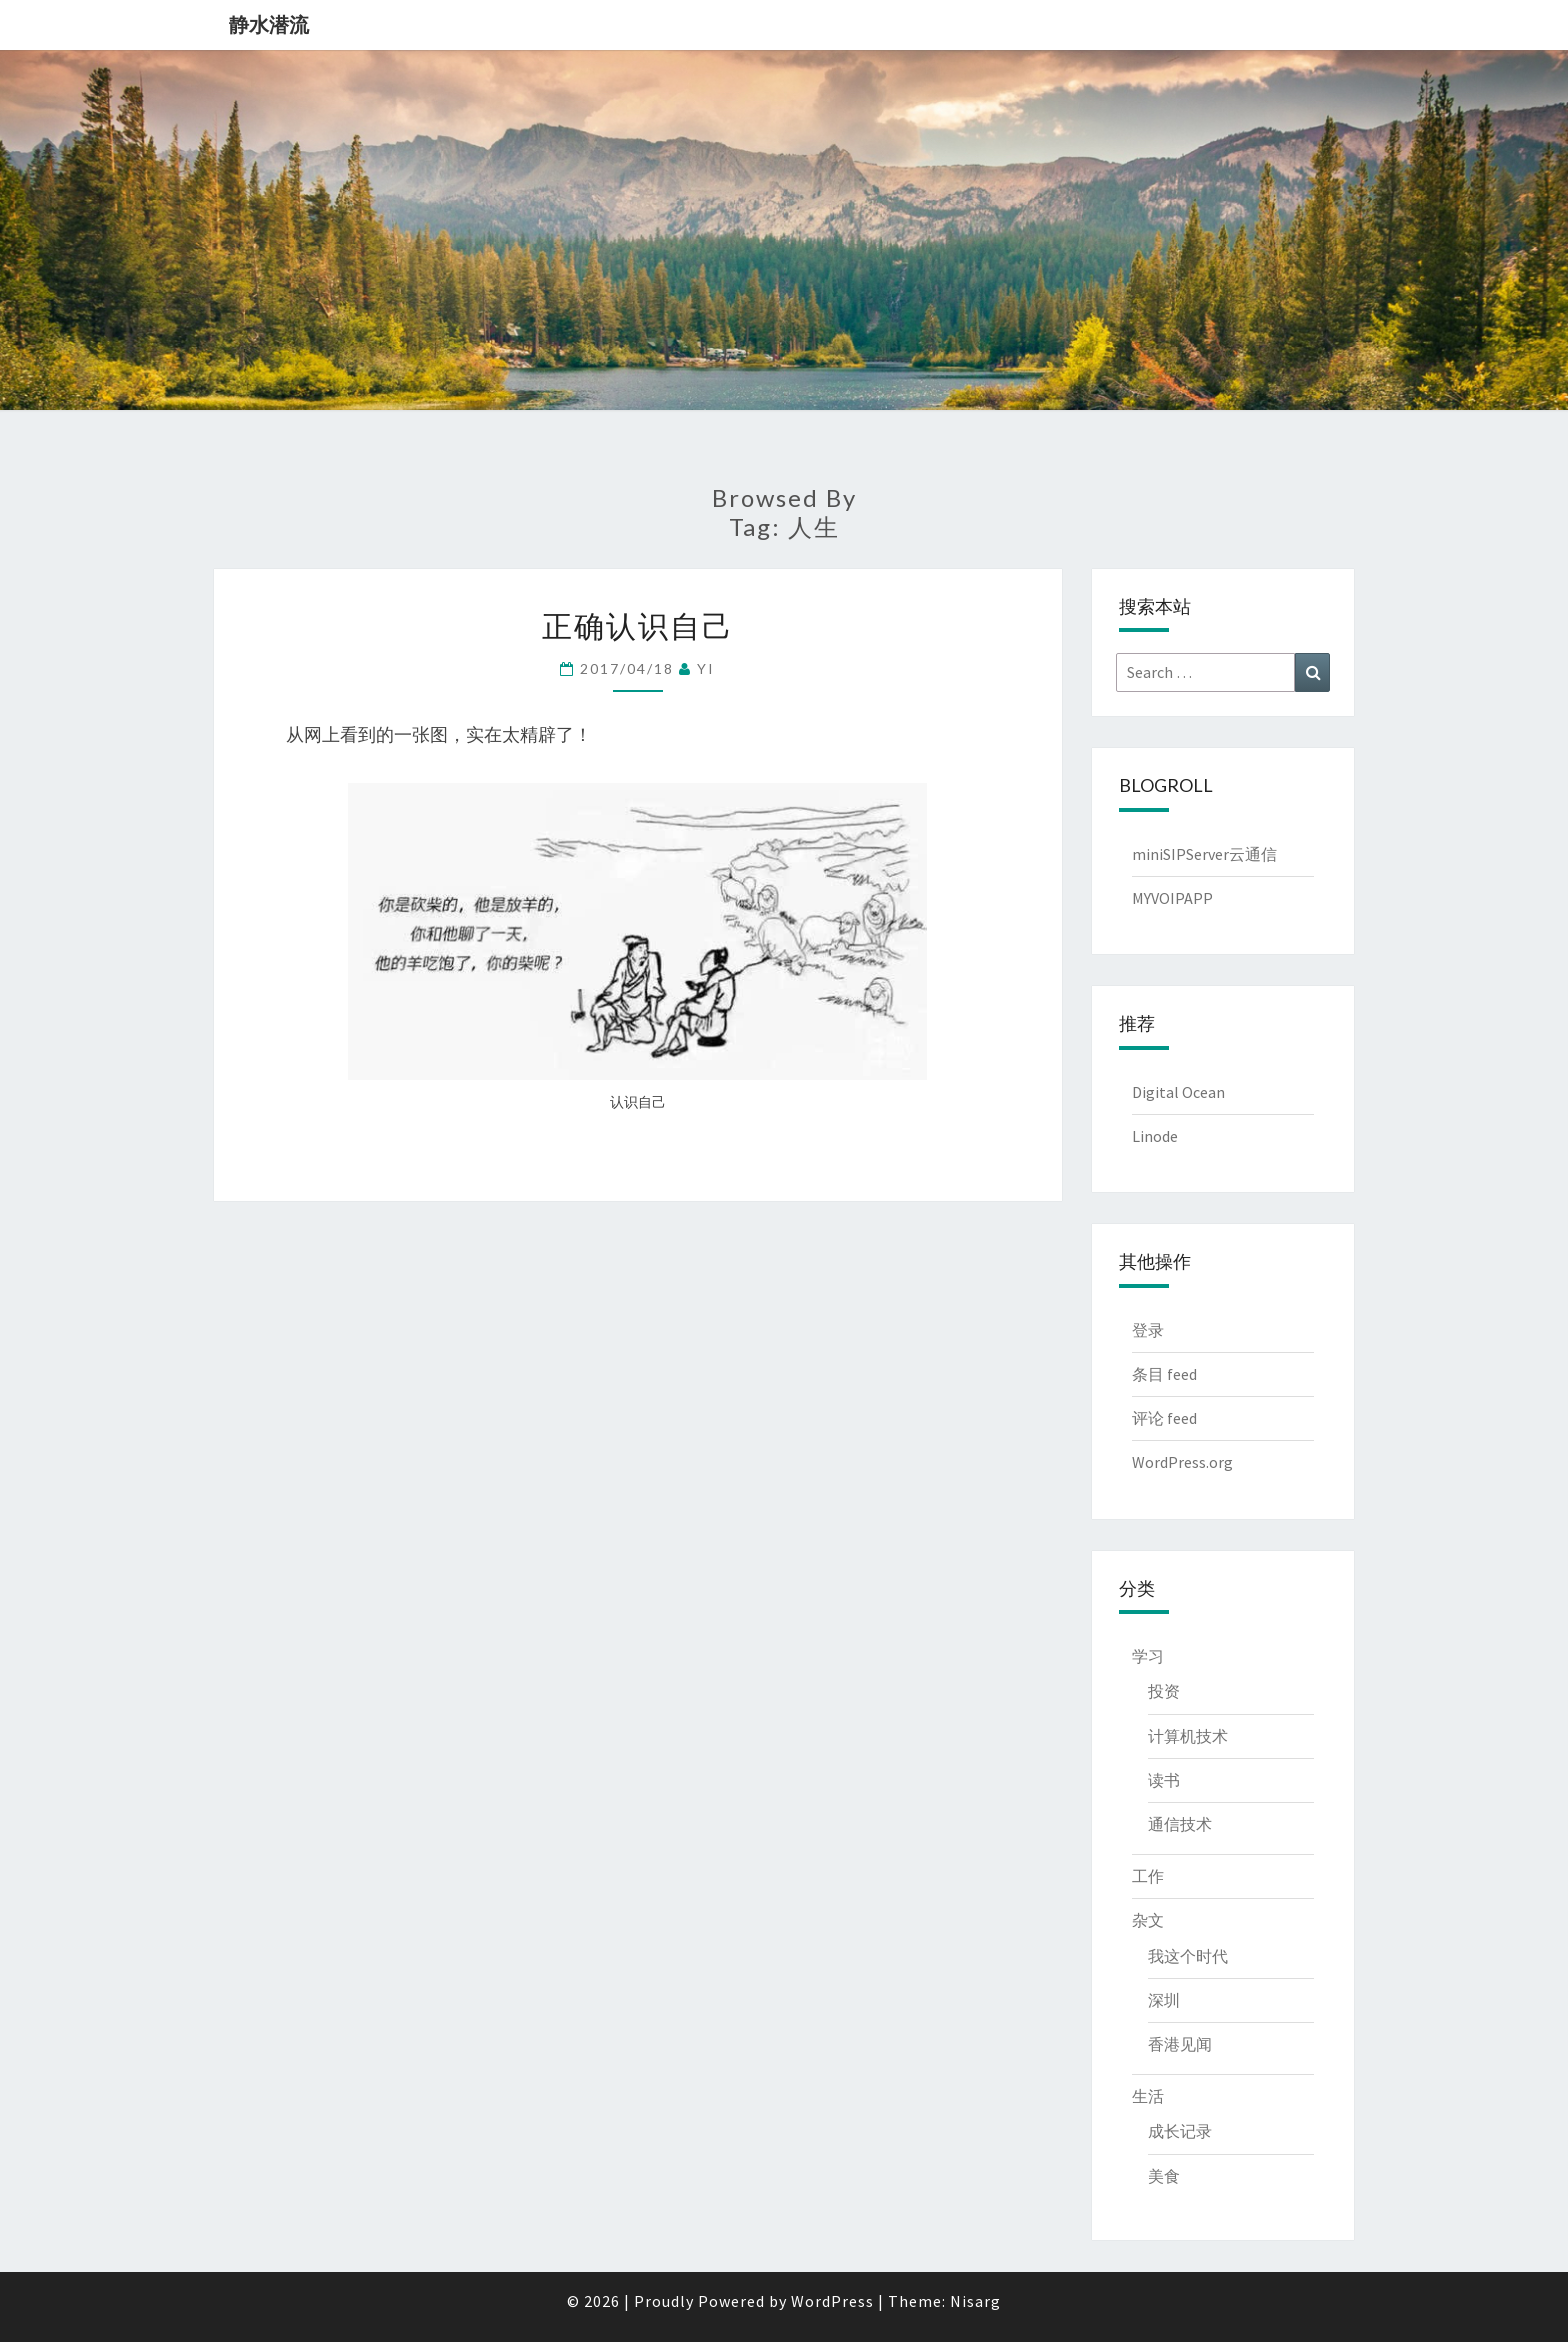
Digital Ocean (1178, 1092)
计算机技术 (1188, 1736)
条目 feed (1164, 1374)
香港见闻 (1180, 2044)
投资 (1164, 1691)
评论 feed (1164, 1418)
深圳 (1164, 2000)
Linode (1155, 1136)
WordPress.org (1182, 1462)
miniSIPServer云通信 (1204, 854)
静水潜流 (269, 24)
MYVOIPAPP (1172, 898)
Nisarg (975, 2301)
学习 (1148, 1656)
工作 (1148, 1876)
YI (706, 668)
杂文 (1148, 1920)
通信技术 (1180, 1824)
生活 (1148, 2096)
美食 (1164, 2176)
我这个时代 (1188, 1956)
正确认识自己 (638, 625)
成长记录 (1180, 2131)
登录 (1148, 1330)
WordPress (832, 2301)
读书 (1164, 1780)
